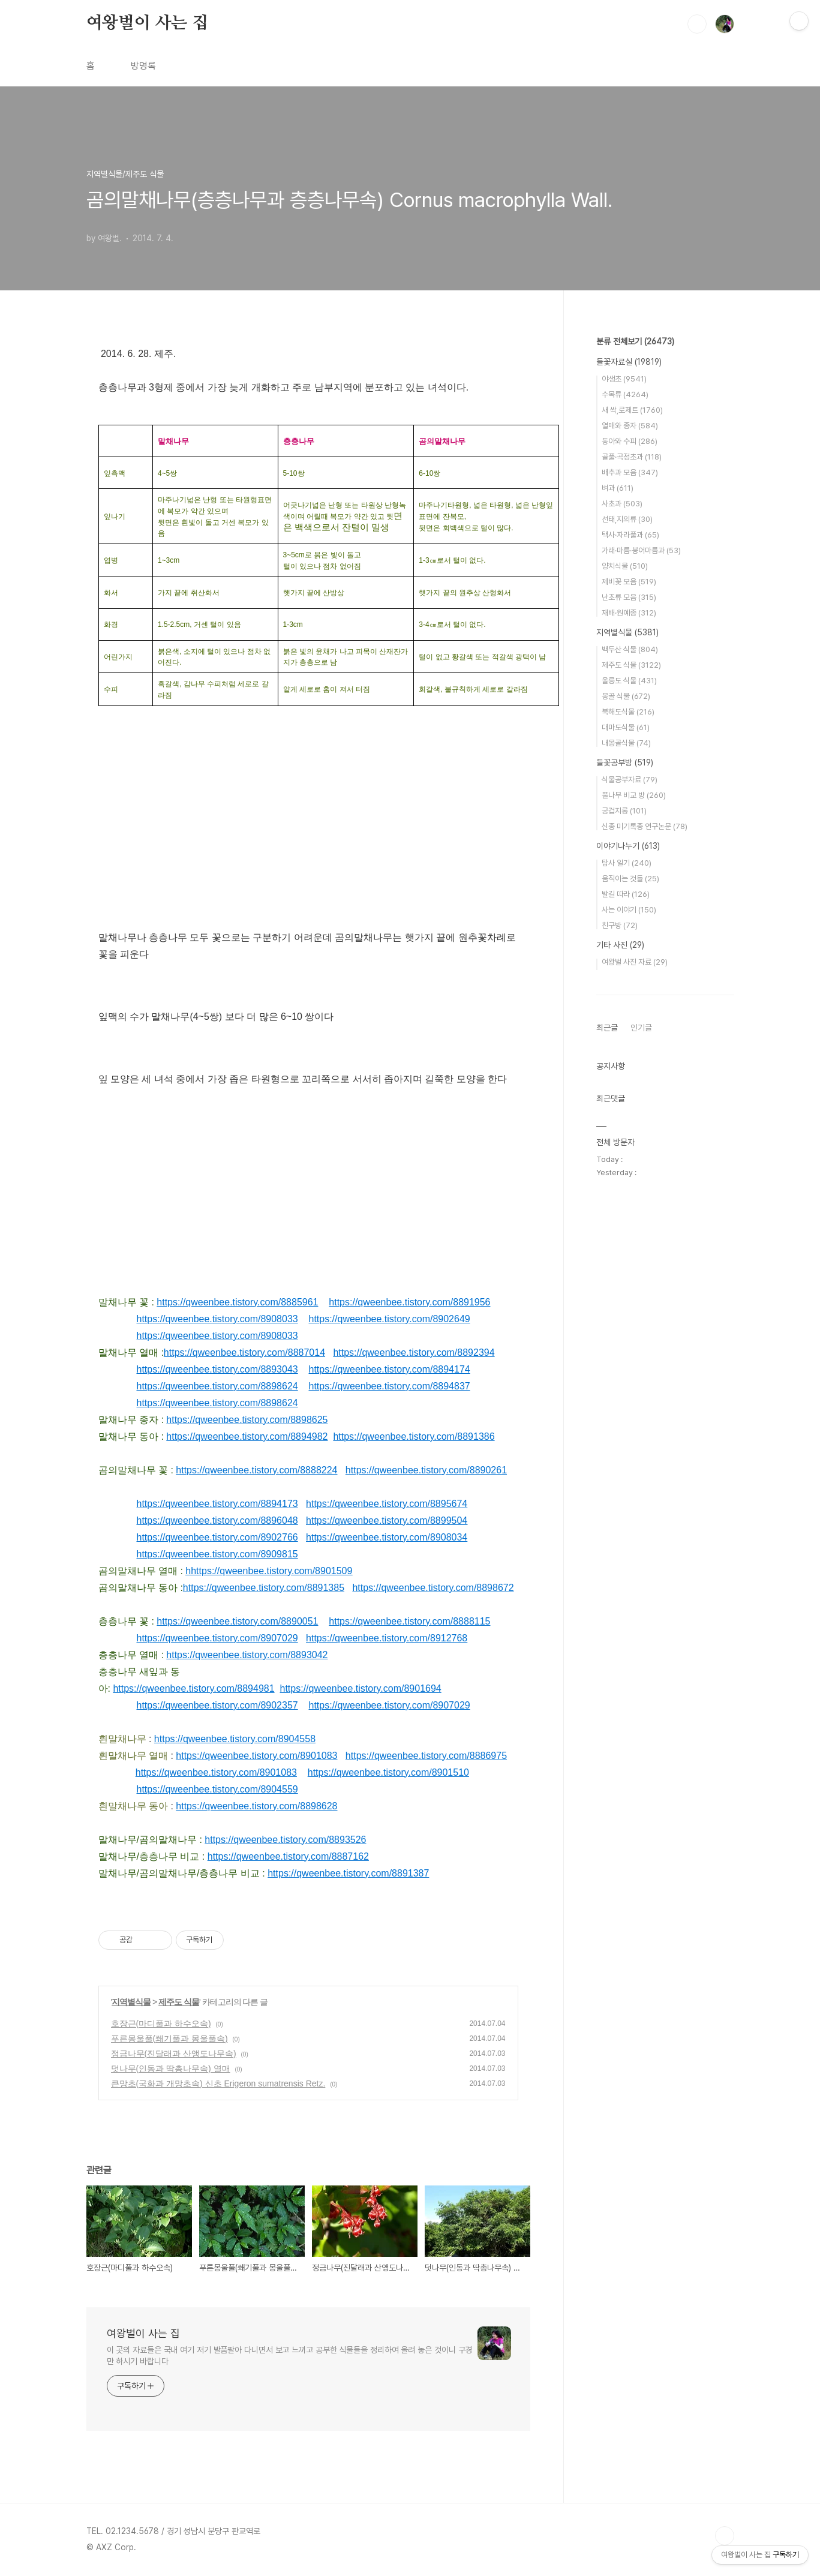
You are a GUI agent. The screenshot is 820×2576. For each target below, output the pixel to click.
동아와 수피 (629, 441)
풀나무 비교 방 (634, 795)
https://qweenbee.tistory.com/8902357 (217, 1705)
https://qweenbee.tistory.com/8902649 (389, 1319)
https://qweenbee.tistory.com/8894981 (193, 1688)
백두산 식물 (630, 649)
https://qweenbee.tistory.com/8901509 (271, 1571)
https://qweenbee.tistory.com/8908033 (217, 1319)
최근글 (607, 1027)
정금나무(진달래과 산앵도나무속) (173, 2053)
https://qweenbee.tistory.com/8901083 (256, 1756)
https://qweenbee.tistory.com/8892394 (413, 1352)
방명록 (143, 65)
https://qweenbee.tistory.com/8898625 (247, 1420)
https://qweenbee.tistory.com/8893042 (247, 1655)
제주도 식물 (178, 2002)
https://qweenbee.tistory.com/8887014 (244, 1352)
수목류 (625, 394)
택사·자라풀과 (630, 534)
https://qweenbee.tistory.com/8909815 (217, 1554)
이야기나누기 (628, 846)
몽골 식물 (626, 696)
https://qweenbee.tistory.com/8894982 (247, 1436)
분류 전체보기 (635, 341)
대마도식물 (626, 727)
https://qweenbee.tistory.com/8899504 (386, 1520)
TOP (724, 2535)
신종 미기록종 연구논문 (644, 826)
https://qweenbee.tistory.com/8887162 (288, 1856)
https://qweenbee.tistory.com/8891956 (409, 1302)
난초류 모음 (629, 597)
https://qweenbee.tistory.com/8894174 (389, 1369)
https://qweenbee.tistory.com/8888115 (409, 1621)
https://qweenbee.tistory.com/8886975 (426, 1756)
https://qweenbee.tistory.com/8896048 (217, 1520)
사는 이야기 (629, 909)
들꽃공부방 (624, 762)
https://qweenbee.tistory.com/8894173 (217, 1504)
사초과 (622, 503)
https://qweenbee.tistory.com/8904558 (235, 1739)
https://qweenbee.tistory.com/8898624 (217, 1386)
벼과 (617, 488)
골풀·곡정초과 (632, 456)
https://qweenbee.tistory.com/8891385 (263, 1588)
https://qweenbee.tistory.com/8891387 (348, 1873)
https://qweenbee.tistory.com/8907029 (217, 1638)
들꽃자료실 (629, 362)
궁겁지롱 (624, 810)
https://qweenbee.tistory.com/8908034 (386, 1537)
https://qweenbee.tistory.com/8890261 (426, 1470)
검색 (697, 24)
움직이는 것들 (630, 878)
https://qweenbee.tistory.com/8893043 (217, 1369)
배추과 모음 (630, 472)
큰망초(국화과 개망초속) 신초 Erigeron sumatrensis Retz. (218, 2083)
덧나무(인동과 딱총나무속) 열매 (170, 2068)
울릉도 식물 (629, 680)
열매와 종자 (630, 425)
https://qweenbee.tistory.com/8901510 (388, 1772)
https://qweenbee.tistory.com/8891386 (413, 1436)
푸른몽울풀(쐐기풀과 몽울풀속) (169, 2038)
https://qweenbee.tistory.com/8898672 (432, 1588)
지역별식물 (131, 2002)
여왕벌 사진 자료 (635, 961)
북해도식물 (628, 711)
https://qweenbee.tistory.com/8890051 (237, 1621)
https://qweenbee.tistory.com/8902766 (217, 1537)
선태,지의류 (627, 519)
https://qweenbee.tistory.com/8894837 (389, 1386)
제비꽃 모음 (629, 581)
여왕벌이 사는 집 (147, 23)
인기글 (641, 1027)
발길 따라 (626, 894)
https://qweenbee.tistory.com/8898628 (256, 1806)
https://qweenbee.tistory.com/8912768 (386, 1638)
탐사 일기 (626, 862)
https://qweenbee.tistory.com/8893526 (285, 1840)
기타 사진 (620, 945)
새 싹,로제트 (632, 410)
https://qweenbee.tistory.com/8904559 (217, 1789)
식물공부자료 (629, 779)
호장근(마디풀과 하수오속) (161, 2023)
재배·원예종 (629, 612)
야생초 (624, 378)
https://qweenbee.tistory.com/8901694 (360, 1688)
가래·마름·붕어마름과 (641, 550)
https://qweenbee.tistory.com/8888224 (256, 1470)
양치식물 (625, 566)
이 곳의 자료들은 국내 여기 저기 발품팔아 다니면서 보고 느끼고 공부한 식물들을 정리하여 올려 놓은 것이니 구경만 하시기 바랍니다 (290, 2355)
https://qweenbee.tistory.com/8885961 (237, 1302)
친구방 (620, 925)
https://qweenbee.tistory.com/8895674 (386, 1504)
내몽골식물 (626, 742)
